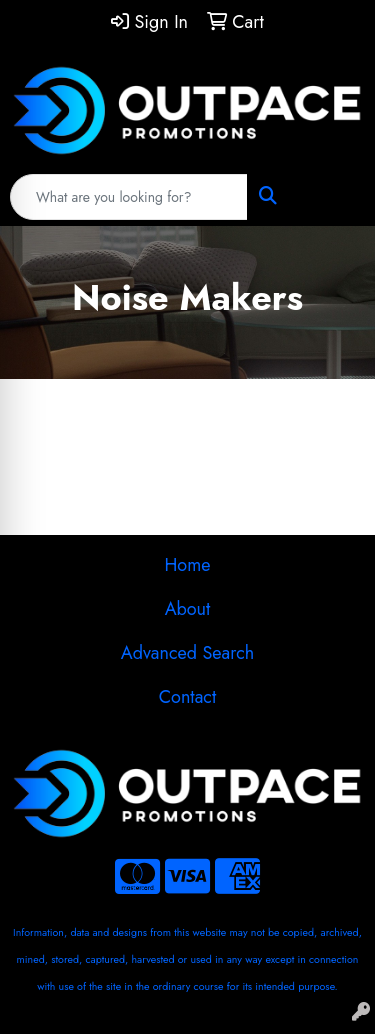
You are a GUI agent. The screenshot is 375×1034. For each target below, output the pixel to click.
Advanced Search (187, 653)
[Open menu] (335, 197)
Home (187, 565)
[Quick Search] (129, 197)
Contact (188, 697)
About (188, 609)
